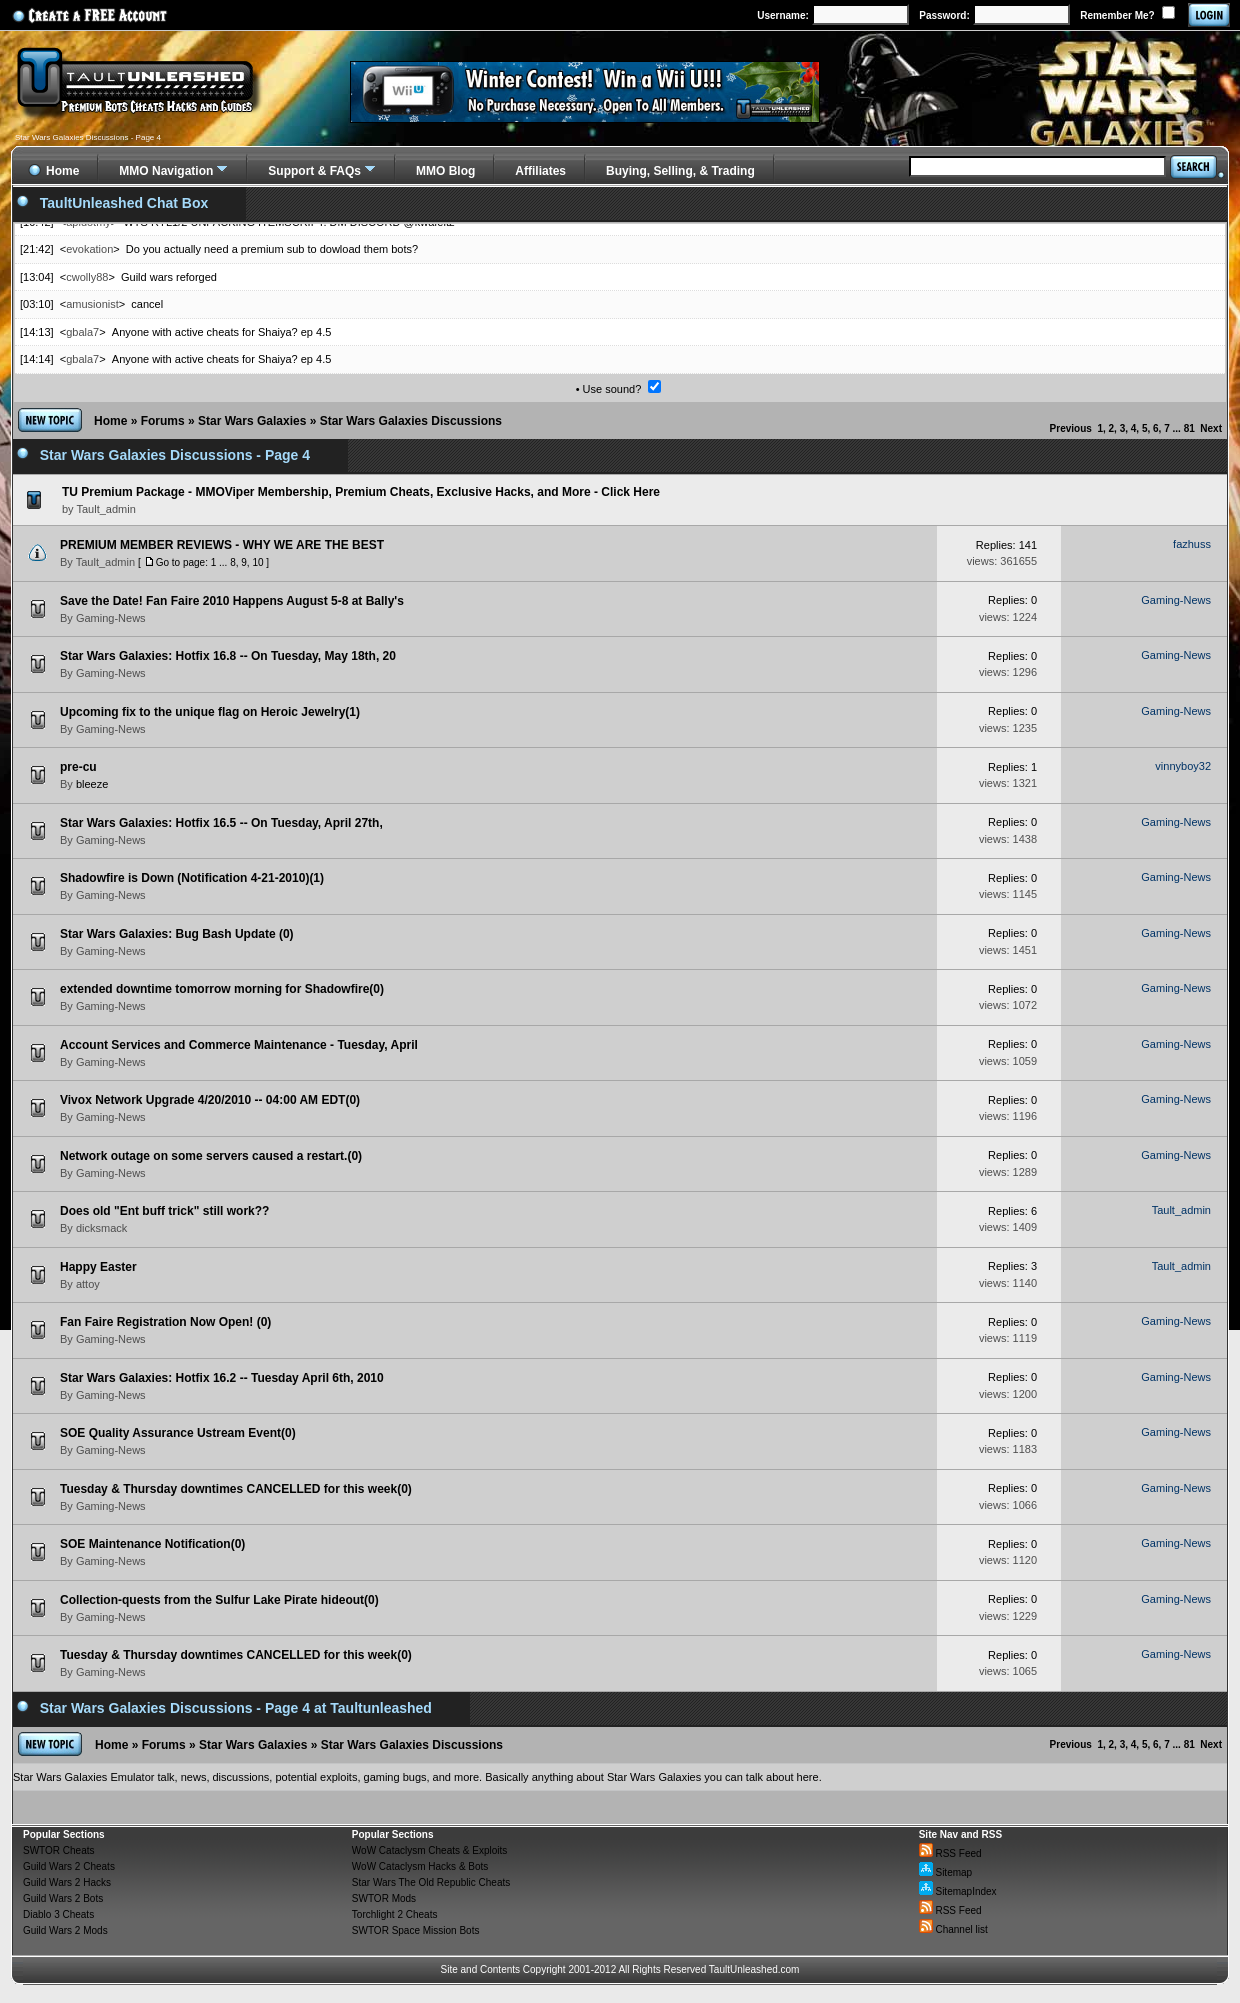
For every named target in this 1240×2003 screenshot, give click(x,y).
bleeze (92, 784)
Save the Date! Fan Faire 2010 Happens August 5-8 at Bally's (232, 601)
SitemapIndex (958, 1891)
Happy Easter (98, 1267)
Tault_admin (105, 562)
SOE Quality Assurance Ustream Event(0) (178, 1433)
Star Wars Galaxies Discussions (411, 421)
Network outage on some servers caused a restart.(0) (211, 1156)
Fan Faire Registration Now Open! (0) (165, 1322)
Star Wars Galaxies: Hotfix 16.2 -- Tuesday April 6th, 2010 (222, 1378)
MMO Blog (445, 171)
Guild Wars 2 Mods (65, 1930)
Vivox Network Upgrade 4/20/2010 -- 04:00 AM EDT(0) (210, 1100)
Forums (163, 421)
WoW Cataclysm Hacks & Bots (420, 1866)
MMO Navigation (166, 171)
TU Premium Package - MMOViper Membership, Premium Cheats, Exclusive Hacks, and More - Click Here (361, 492)
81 (1189, 428)
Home (110, 421)
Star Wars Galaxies (252, 421)
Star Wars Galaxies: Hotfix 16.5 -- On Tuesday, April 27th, (221, 823)
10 (257, 562)
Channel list (953, 1929)
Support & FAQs (314, 171)
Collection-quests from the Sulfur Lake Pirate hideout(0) (219, 1600)
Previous (1071, 428)
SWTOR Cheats (59, 1850)
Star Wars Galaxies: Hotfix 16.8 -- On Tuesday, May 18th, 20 (228, 656)
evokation (89, 249)
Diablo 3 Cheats (58, 1914)
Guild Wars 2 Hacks (67, 1882)
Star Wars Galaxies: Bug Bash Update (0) (177, 934)
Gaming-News (111, 618)
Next (1211, 428)
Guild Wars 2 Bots (63, 1898)
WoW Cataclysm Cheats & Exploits (429, 1850)
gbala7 (82, 332)
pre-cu (78, 767)
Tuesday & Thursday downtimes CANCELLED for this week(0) (236, 1489)
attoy (88, 1284)
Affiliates (540, 171)
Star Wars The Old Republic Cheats (431, 1882)
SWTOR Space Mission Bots (416, 1930)
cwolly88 (87, 277)
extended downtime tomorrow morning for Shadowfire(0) (222, 989)
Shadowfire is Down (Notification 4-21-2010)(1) (192, 878)
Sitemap (945, 1872)
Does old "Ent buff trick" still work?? (164, 1211)
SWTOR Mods (384, 1898)
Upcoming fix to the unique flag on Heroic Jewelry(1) (210, 712)
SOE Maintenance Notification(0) (152, 1544)
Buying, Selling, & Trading (680, 171)
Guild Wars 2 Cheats (69, 1866)
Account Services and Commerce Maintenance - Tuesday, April (239, 1045)
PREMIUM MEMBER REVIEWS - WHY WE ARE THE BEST (222, 545)
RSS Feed (950, 1853)
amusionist (92, 304)
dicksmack (101, 1228)
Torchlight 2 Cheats (395, 1914)
